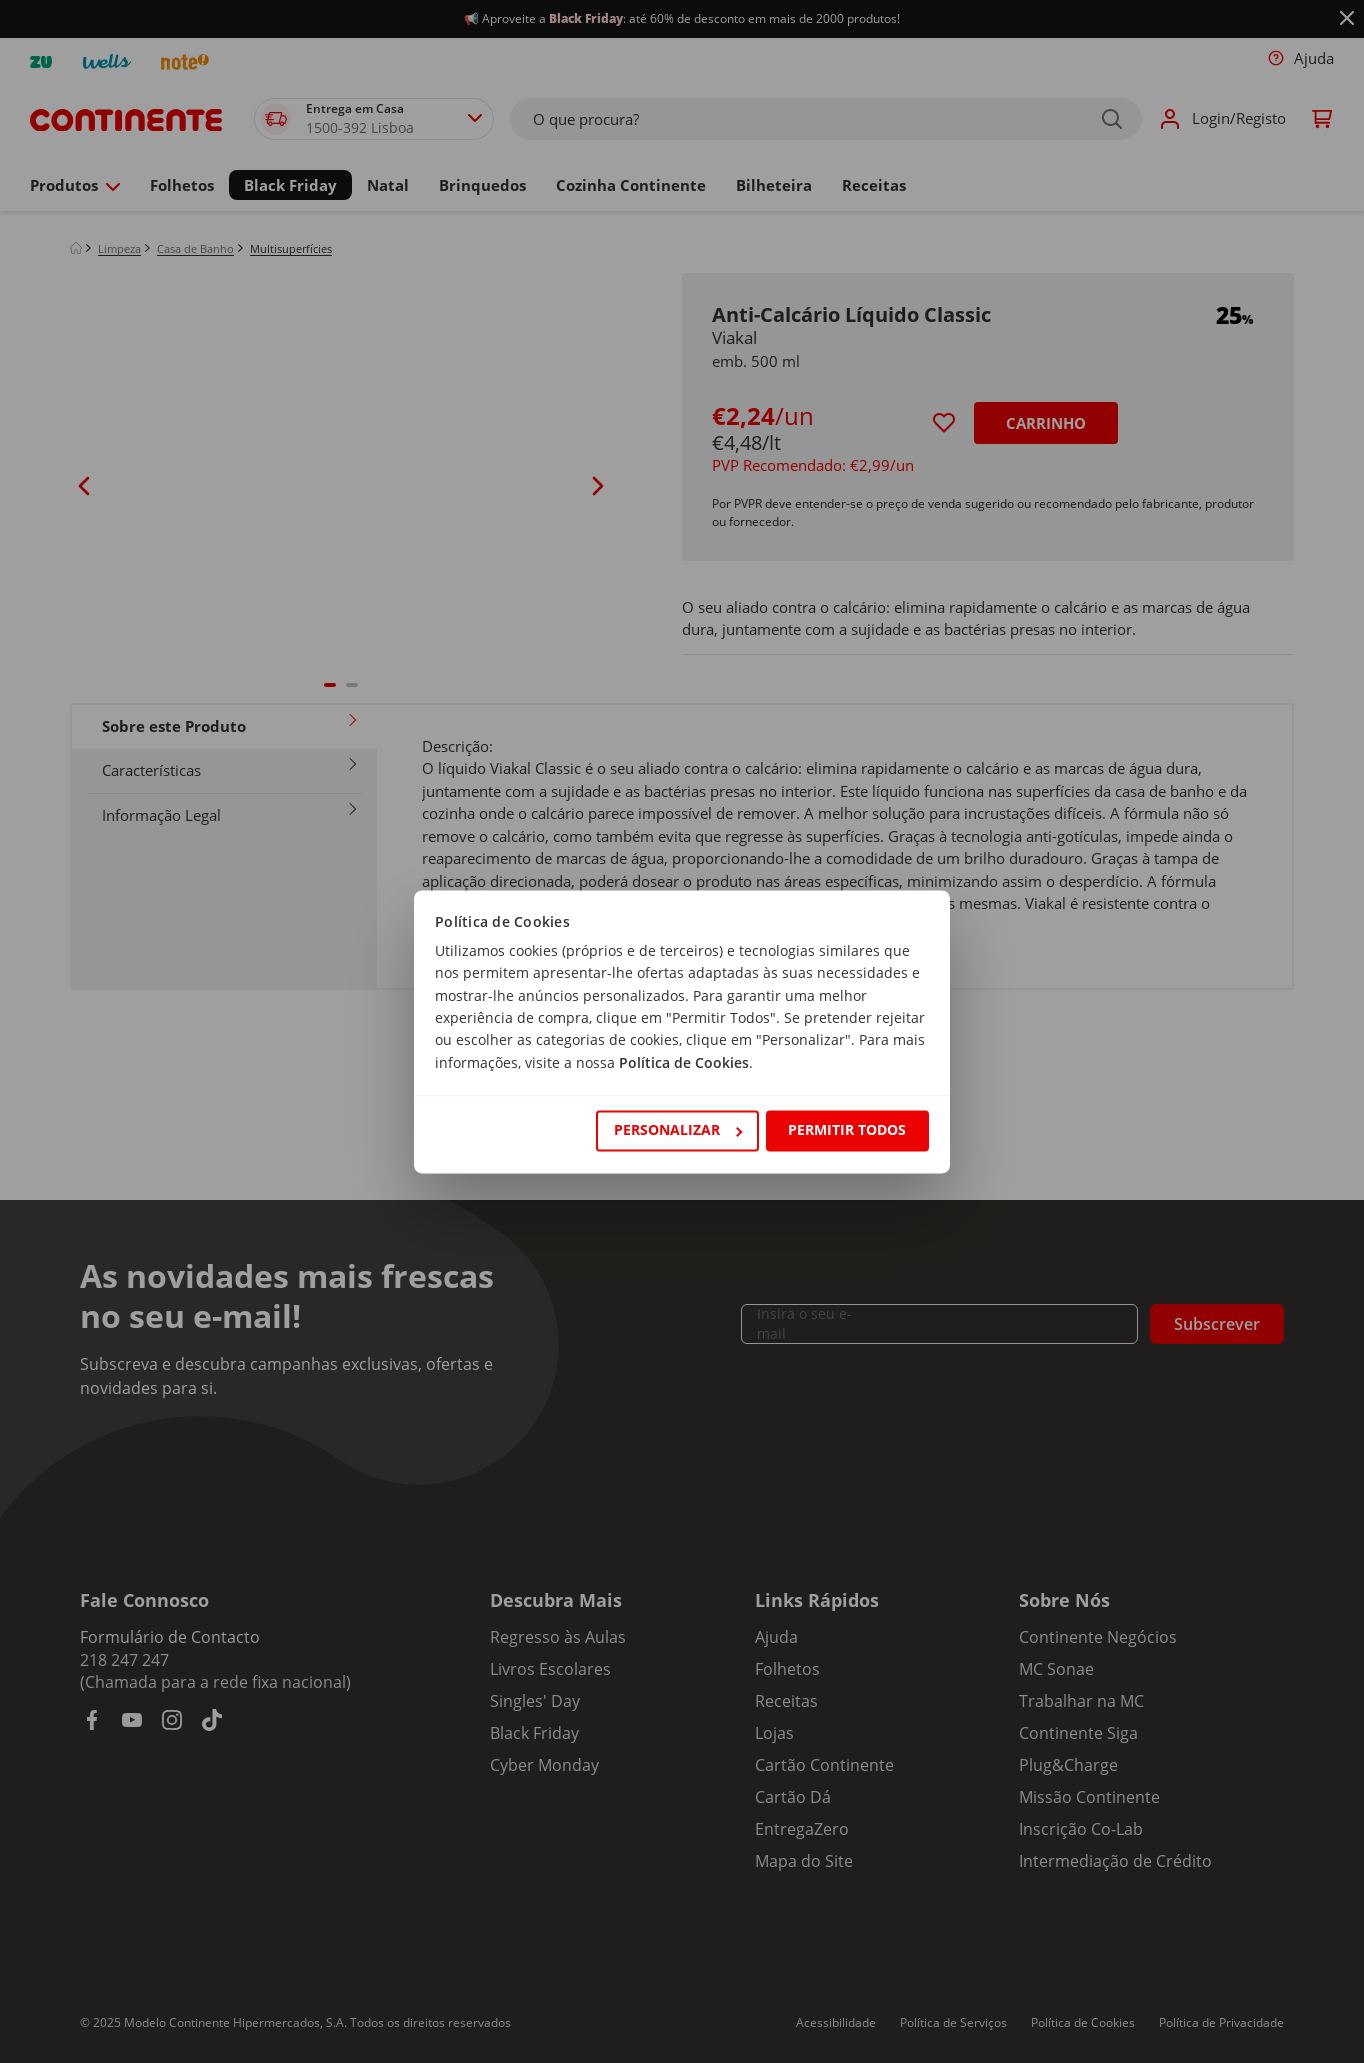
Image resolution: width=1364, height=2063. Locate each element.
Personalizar (678, 1130)
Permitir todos (847, 1130)
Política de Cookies (684, 1062)
